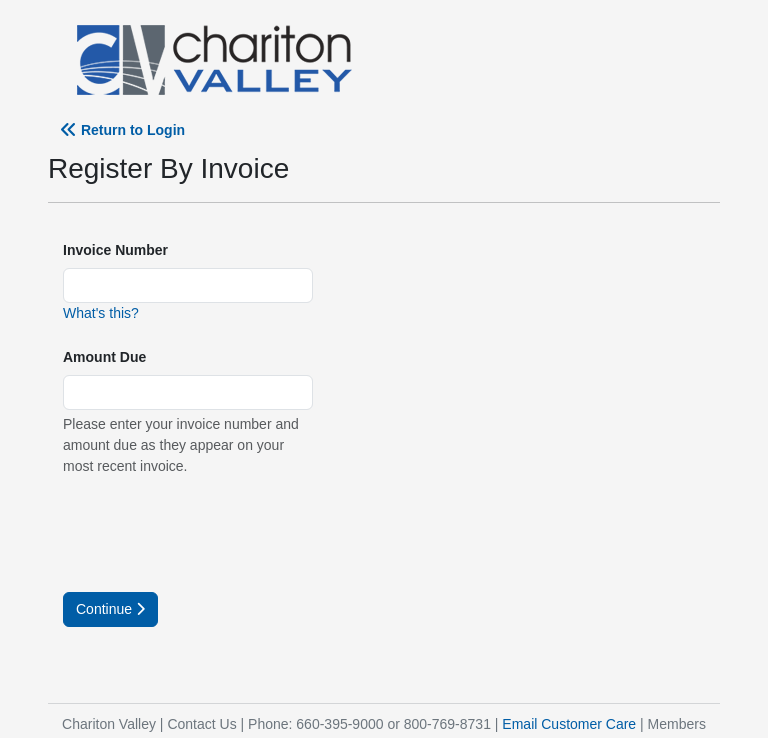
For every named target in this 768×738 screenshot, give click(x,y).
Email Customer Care (569, 724)
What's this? (101, 313)
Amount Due (104, 357)
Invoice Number (115, 250)
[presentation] (215, 532)
